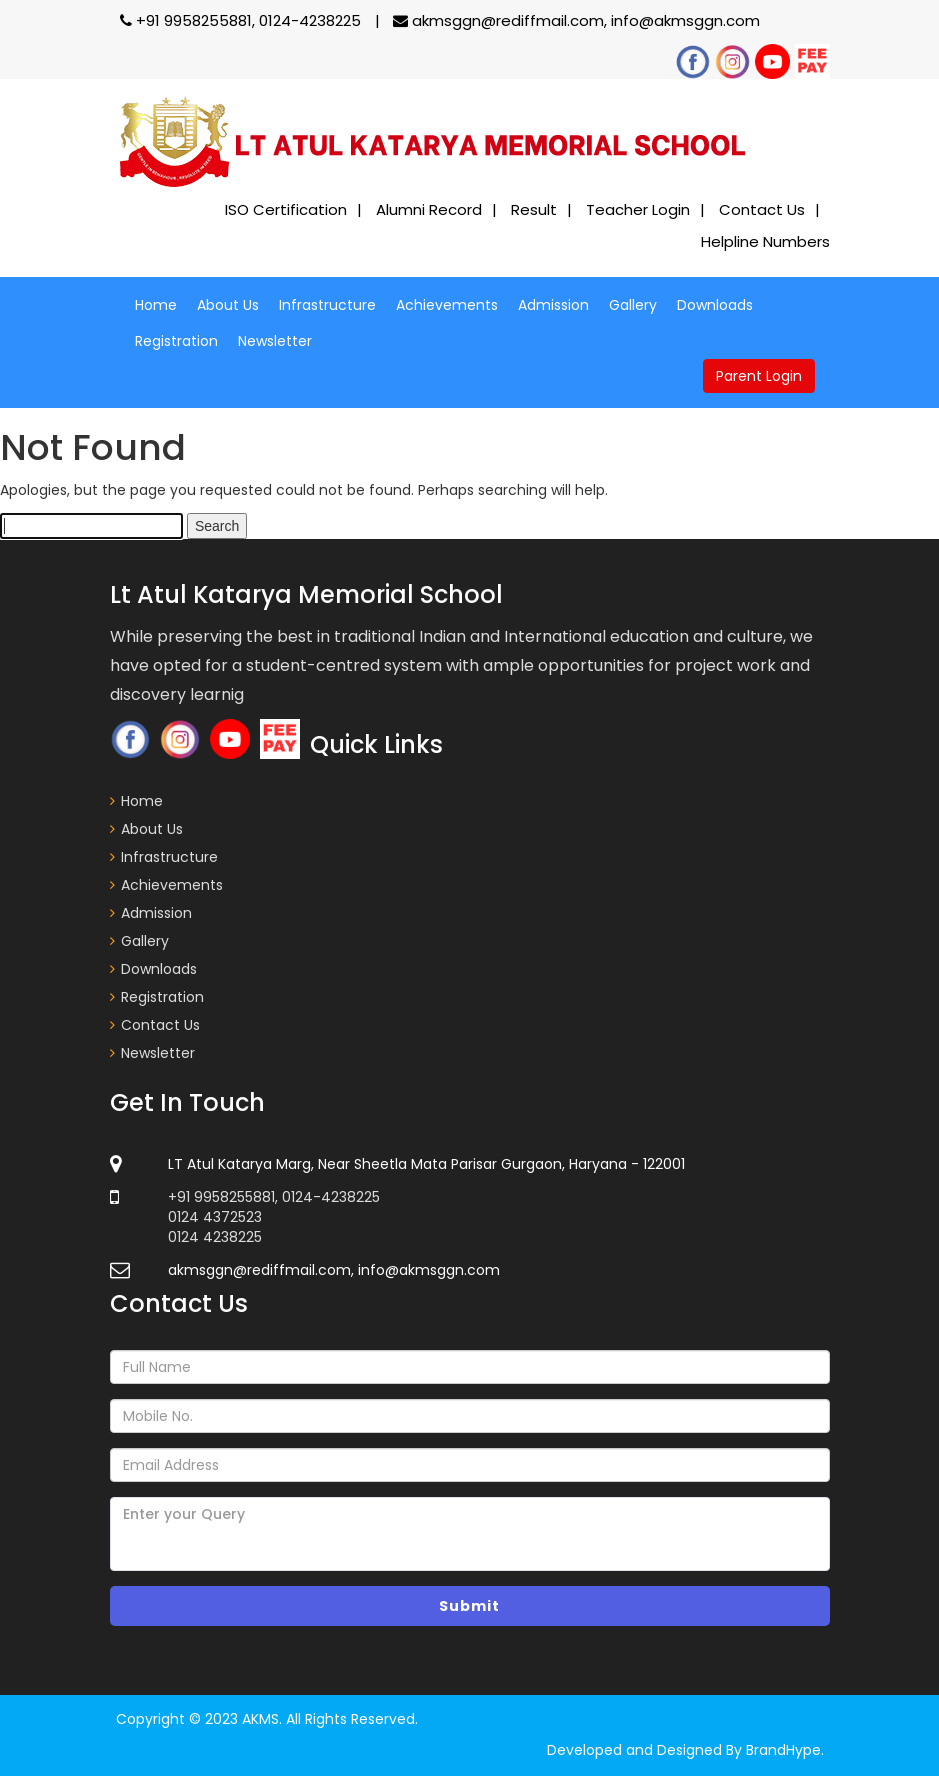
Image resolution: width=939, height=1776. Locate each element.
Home (156, 305)
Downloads (715, 305)
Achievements (447, 305)
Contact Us (762, 209)
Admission (553, 305)
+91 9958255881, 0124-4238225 (242, 20)
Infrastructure (327, 305)
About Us (228, 305)
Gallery (633, 305)
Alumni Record (429, 209)
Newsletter (275, 341)
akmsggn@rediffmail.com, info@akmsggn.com (576, 20)
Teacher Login (638, 209)
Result (534, 209)
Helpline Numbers (765, 241)
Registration (176, 341)
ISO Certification (286, 209)
